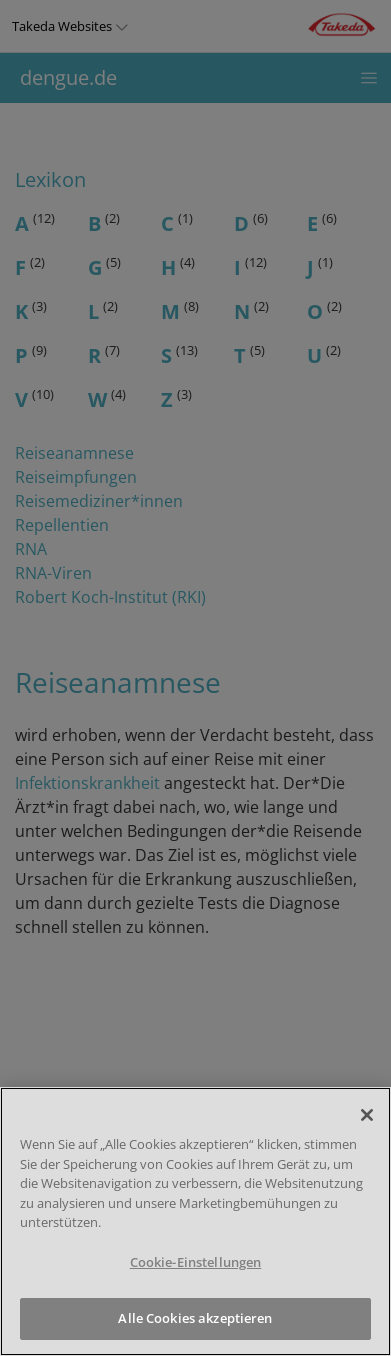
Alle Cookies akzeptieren (195, 1318)
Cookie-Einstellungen (196, 1262)
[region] (195, 1221)
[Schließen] (367, 1115)
